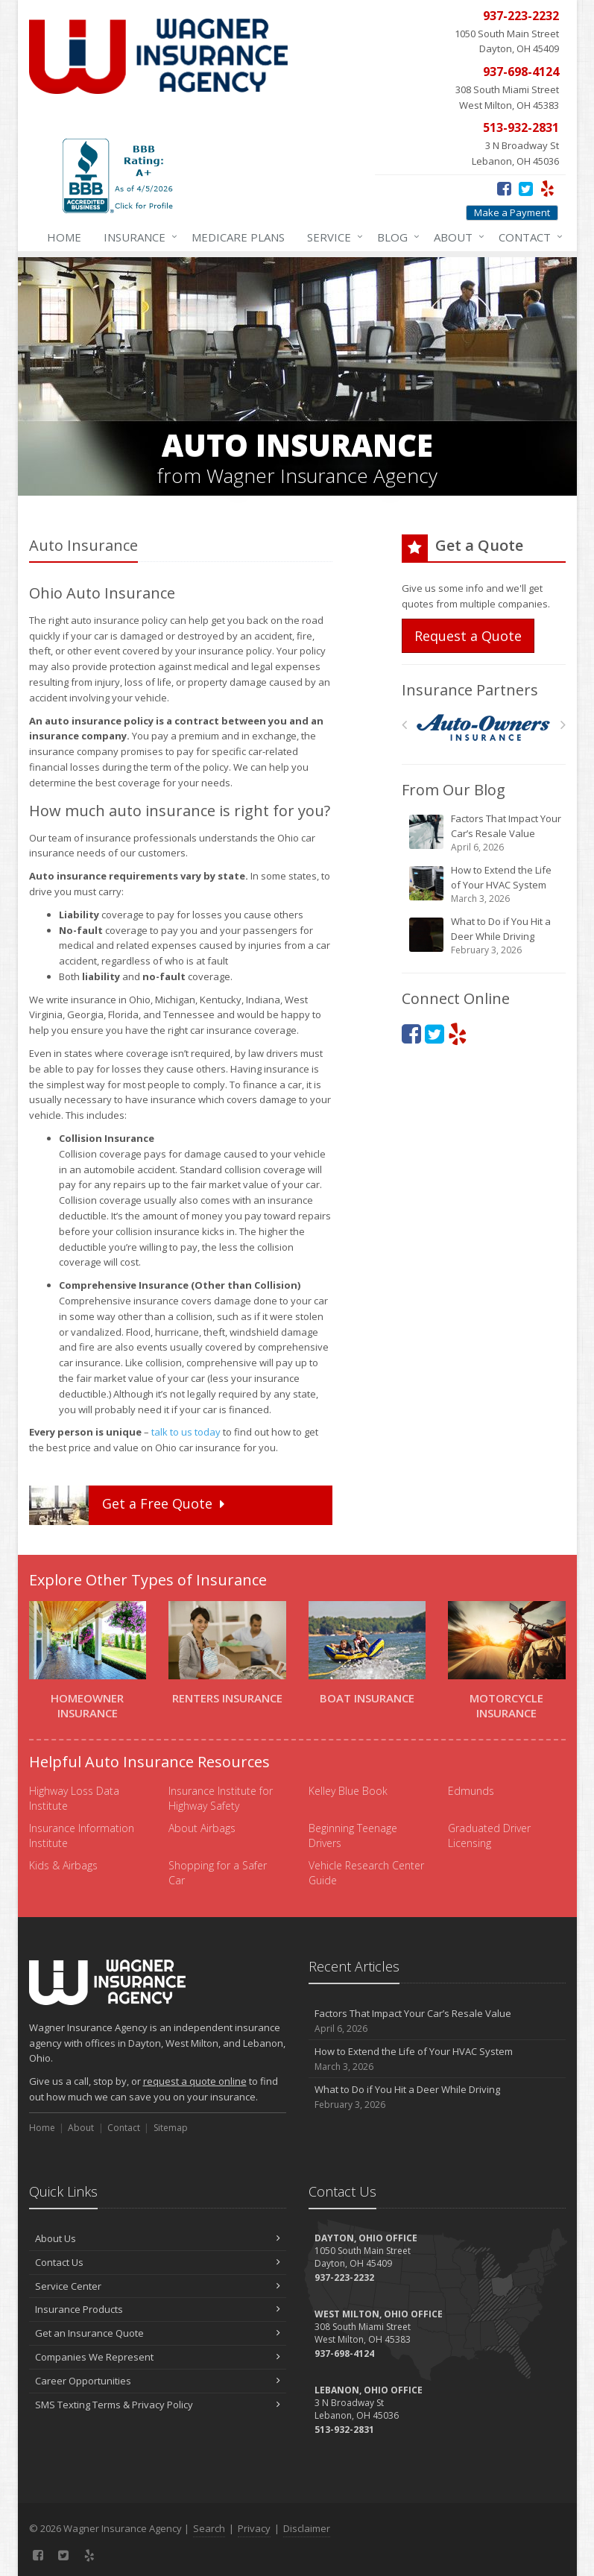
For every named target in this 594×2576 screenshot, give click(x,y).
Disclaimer (306, 2528)
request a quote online (195, 2081)
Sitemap (171, 2127)
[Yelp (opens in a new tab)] (547, 188)
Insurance (137, 237)
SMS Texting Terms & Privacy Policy (157, 2404)
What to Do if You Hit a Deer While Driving (485, 936)
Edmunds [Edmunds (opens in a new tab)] (471, 1791)
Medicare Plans (238, 237)
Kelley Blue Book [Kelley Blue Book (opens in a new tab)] (348, 1791)
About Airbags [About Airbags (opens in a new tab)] (202, 1828)
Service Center (157, 2286)
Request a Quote (468, 636)
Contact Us (157, 2262)
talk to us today (186, 1432)
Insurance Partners (470, 690)
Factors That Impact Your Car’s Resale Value (485, 833)
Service (332, 237)
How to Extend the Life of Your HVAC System (485, 884)
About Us (157, 2238)
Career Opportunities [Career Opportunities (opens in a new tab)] (157, 2380)
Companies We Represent (157, 2357)
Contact (528, 237)
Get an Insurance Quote (157, 2333)
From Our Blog (453, 790)
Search (209, 2528)
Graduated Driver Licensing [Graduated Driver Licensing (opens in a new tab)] (489, 1835)
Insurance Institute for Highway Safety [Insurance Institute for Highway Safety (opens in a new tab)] (220, 1798)
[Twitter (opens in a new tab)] (526, 188)
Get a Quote (128, 1505)
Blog (395, 237)
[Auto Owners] (483, 727)
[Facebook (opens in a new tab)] (504, 188)
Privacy (254, 2528)
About (456, 237)
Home (64, 237)
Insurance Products (157, 2309)
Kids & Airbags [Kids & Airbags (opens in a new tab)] (63, 1865)
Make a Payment (512, 212)
